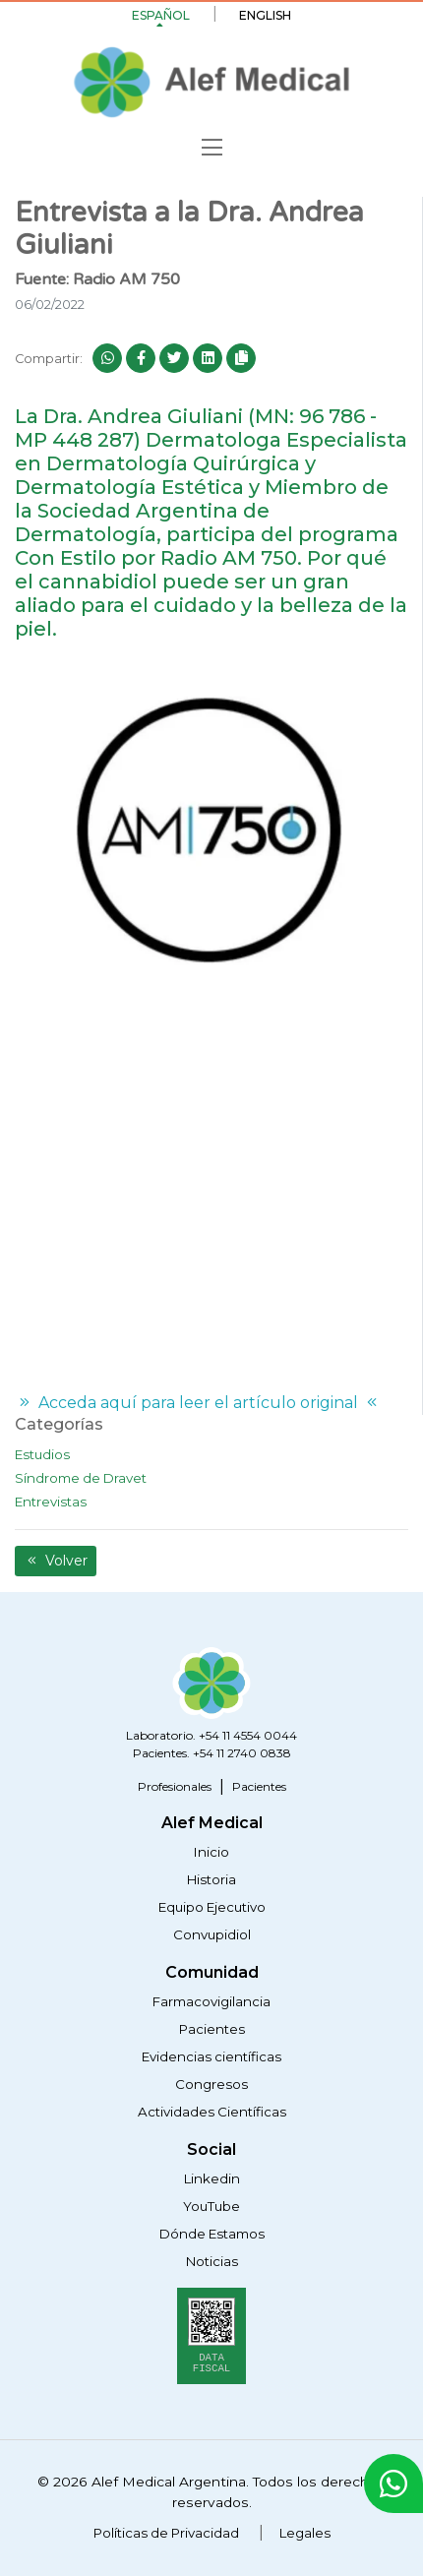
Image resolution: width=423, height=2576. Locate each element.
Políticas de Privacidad (166, 2533)
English (265, 15)
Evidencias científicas (211, 2056)
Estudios (42, 1454)
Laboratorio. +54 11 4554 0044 (211, 1735)
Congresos (211, 2084)
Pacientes (259, 1786)
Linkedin (212, 2178)
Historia (211, 1879)
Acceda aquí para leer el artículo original (198, 1402)
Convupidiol (212, 1934)
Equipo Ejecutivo (212, 1907)
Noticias (212, 2261)
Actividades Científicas (212, 2111)
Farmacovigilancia (211, 2001)
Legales (305, 2533)
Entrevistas (51, 1501)
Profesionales (175, 1786)
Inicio (211, 1852)
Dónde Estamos (212, 2233)
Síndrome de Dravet (81, 1478)
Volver (56, 1560)
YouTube (211, 2206)
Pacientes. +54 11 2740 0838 (212, 1753)
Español (161, 15)
